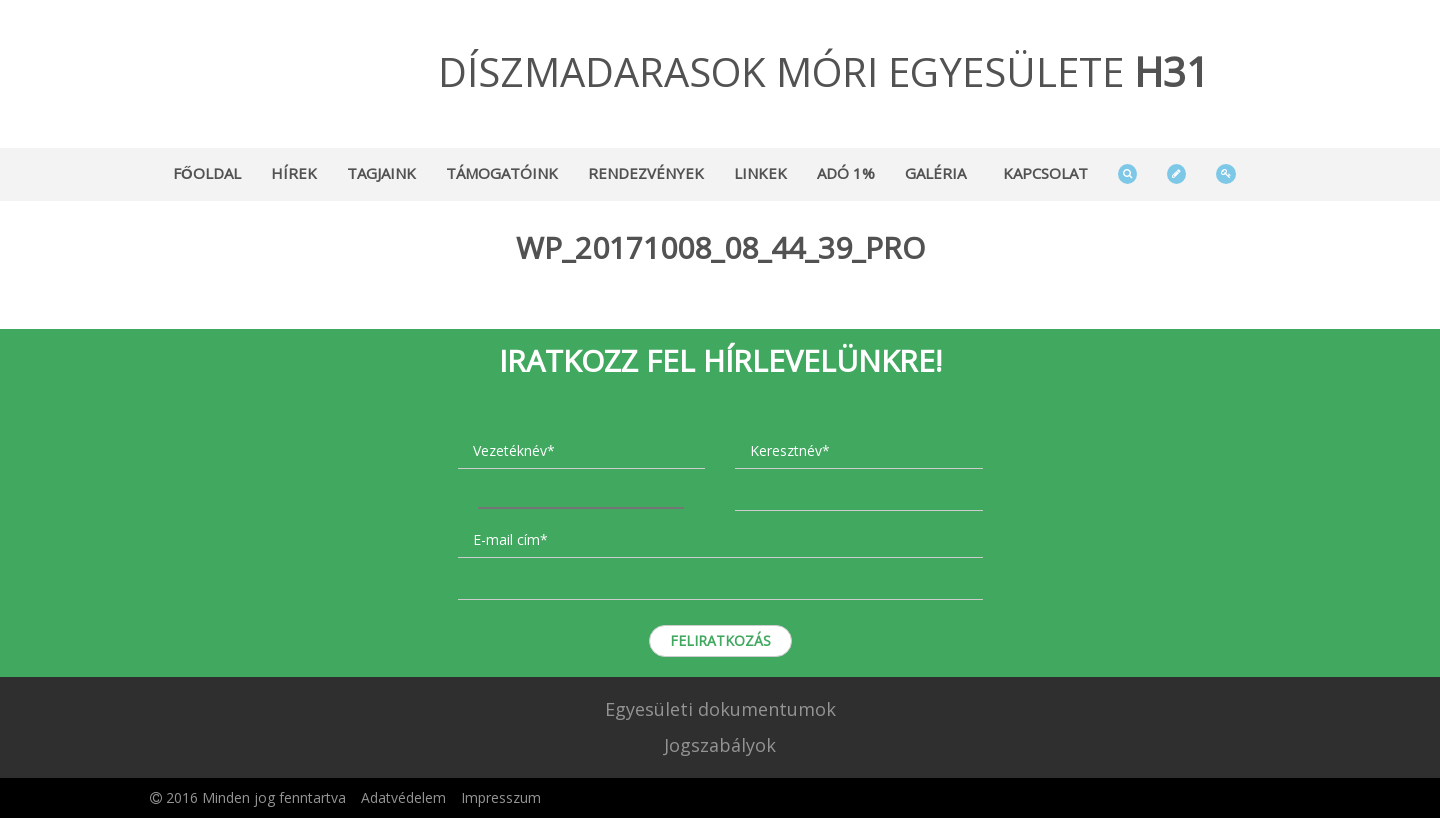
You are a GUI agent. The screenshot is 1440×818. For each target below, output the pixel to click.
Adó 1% (846, 173)
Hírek (294, 173)
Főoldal (207, 173)
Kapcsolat (1045, 173)
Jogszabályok (720, 745)
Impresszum (501, 797)
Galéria (935, 173)
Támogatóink (502, 173)
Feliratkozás (720, 640)
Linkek (760, 173)
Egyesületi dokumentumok (720, 709)
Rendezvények (646, 173)
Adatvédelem (403, 797)
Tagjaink (381, 173)
